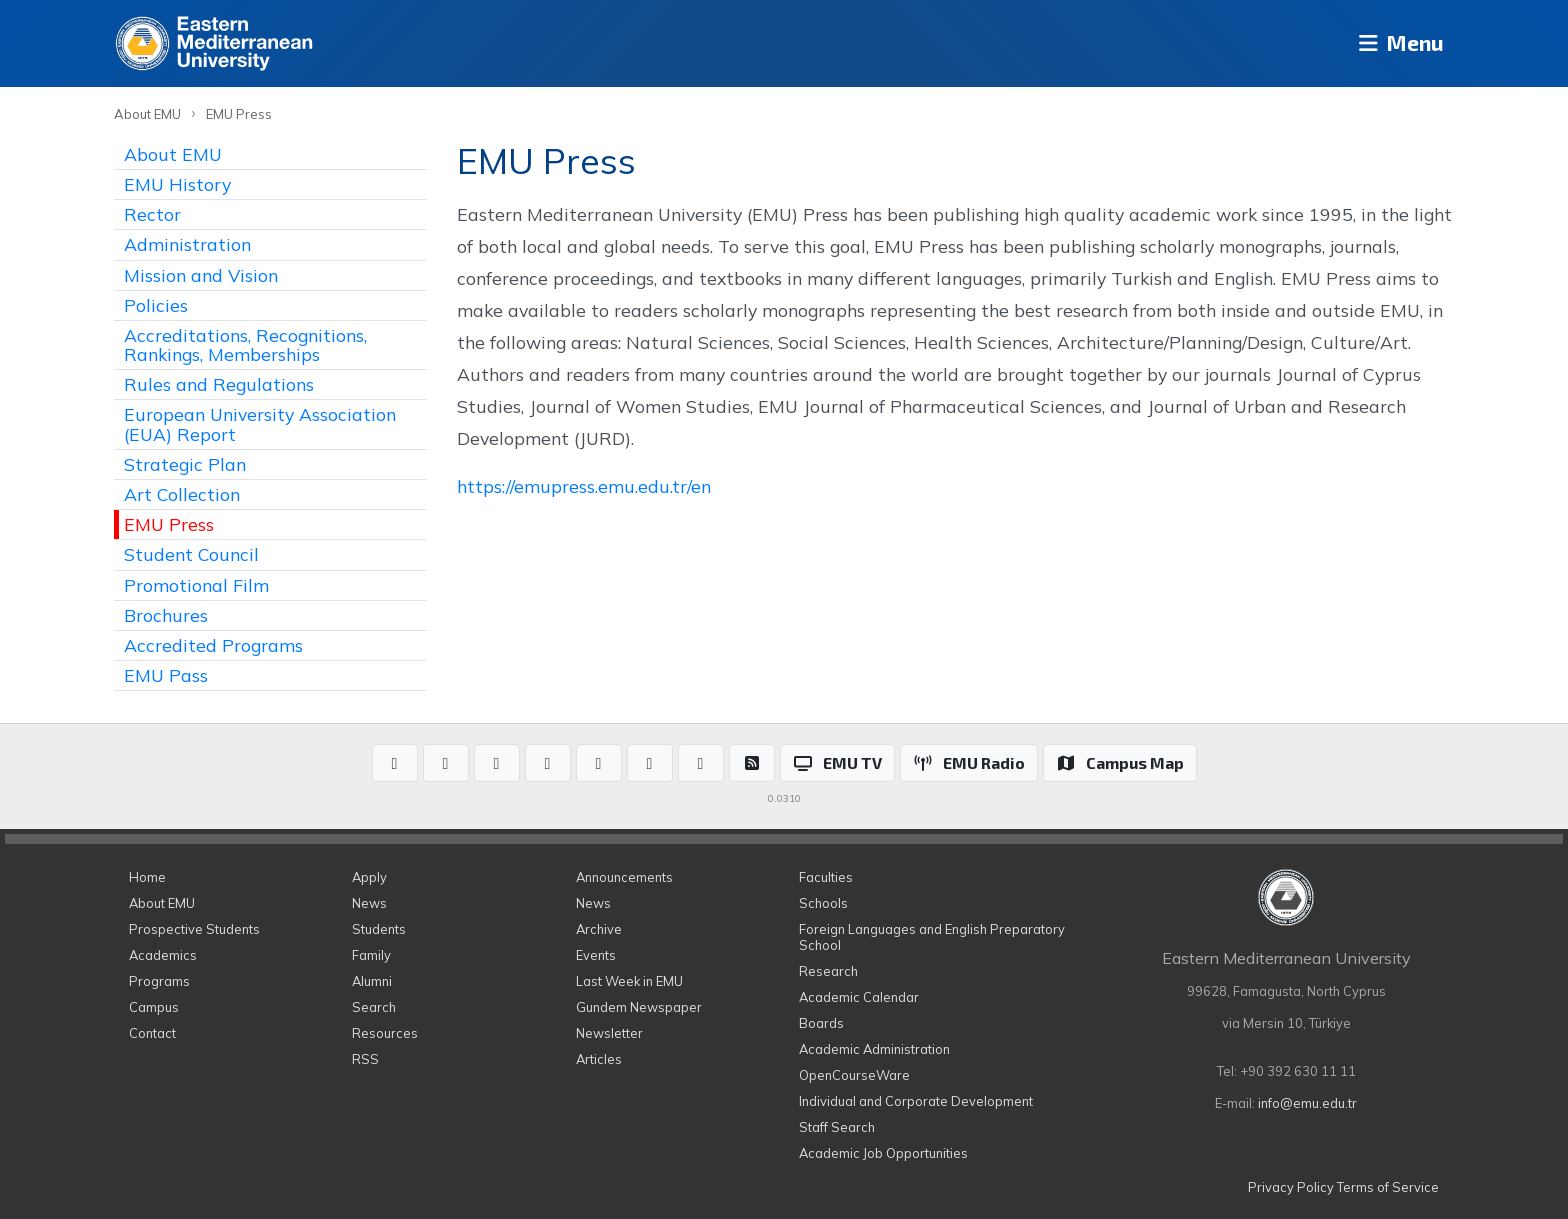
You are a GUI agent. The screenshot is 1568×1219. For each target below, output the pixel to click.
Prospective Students (194, 929)
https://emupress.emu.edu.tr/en (584, 486)
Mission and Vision (201, 275)
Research (828, 971)
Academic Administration (874, 1049)
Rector (152, 214)
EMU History (177, 184)
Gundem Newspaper (639, 1007)
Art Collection (182, 494)
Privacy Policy (1291, 1187)
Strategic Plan (185, 464)
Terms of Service (1388, 1187)
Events (596, 955)
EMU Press (239, 114)
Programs (159, 981)
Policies (156, 305)
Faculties (826, 877)
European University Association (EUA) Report (260, 423)
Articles (599, 1059)
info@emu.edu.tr (1307, 1103)
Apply (369, 877)
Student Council (191, 554)
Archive (599, 929)
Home (147, 877)
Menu (1394, 43)
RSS (365, 1059)
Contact (152, 1033)
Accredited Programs (213, 645)
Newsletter (609, 1033)
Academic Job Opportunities (883, 1153)
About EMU (147, 114)
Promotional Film (196, 585)
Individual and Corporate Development (916, 1101)
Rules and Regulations (219, 384)
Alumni (372, 981)
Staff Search (837, 1127)
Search (374, 1007)
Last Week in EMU (629, 981)
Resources (385, 1033)
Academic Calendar (859, 997)
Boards (821, 1023)
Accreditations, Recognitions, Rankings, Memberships (245, 344)
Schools (823, 903)
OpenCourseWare (854, 1075)
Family (371, 955)
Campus (154, 1007)
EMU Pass (166, 675)
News (369, 903)
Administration (187, 244)
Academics (163, 955)
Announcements (624, 877)
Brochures (166, 615)
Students (379, 929)
